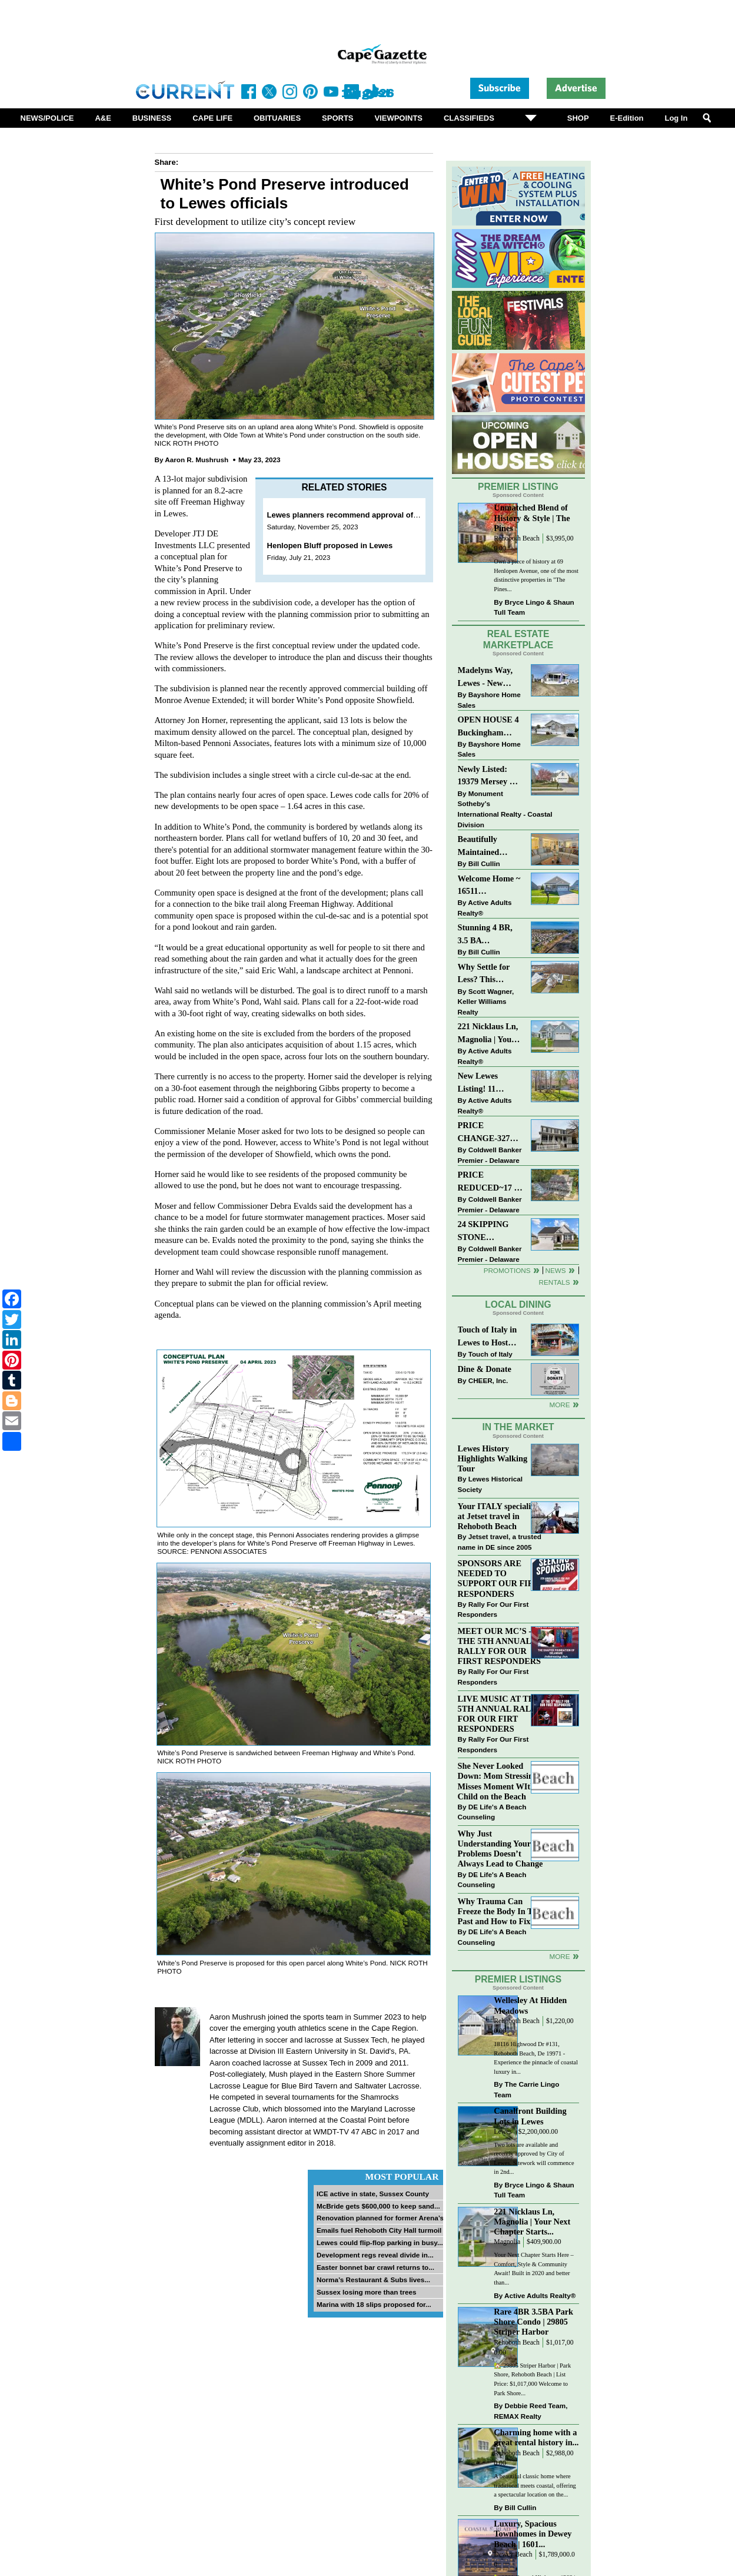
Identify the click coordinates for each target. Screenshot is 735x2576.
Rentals (554, 1282)
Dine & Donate (484, 1369)
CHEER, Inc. (488, 1380)
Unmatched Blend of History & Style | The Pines (532, 517)
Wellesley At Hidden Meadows (530, 2005)
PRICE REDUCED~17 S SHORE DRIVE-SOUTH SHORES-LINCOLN (488, 1182)
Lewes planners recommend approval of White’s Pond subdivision (387, 514)
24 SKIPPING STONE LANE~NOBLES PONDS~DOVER (489, 1231)
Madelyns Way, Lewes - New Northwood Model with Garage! (485, 677)
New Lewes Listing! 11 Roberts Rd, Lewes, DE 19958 (488, 1083)
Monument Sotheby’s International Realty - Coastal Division (505, 809)
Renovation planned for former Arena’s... (383, 2218)
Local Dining (518, 1304)
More (559, 1404)
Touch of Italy (490, 1354)
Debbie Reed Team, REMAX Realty (530, 2411)
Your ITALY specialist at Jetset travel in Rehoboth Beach (497, 1516)
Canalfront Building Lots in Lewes (530, 2116)
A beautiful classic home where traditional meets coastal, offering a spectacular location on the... (535, 2485)
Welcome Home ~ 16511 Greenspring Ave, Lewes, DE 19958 (489, 886)
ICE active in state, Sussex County (373, 2193)
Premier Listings (518, 1979)
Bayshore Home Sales (489, 700)
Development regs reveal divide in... (375, 2255)
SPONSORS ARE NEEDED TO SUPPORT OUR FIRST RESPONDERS (501, 1578)
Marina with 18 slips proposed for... (374, 2304)
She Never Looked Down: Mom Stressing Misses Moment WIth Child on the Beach (498, 1781)
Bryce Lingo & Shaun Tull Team (534, 607)
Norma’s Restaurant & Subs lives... (373, 2279)
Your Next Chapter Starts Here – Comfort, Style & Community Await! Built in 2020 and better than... (533, 2269)
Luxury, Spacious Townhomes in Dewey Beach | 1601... (532, 2533)
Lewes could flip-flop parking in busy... (380, 2242)
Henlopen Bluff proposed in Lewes (330, 545)
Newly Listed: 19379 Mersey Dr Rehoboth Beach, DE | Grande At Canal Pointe (489, 776)
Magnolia (507, 2242)
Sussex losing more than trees (367, 2292)
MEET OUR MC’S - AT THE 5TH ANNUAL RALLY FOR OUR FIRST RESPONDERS (501, 1646)
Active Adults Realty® (485, 908)
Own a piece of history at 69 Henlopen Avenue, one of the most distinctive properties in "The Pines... (536, 575)
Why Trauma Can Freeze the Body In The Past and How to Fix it (499, 1911)
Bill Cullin (484, 863)
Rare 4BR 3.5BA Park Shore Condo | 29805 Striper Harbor (533, 2321)
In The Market (518, 1427)
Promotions (507, 1270)
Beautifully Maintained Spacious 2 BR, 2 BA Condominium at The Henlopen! (490, 846)
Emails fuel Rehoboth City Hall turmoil (379, 2230)
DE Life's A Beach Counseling (492, 1812)
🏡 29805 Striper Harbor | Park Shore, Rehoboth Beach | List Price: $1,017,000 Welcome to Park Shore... (532, 2379)
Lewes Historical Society (490, 1484)
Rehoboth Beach (517, 538)
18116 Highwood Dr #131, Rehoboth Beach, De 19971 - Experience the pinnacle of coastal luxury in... (536, 2058)
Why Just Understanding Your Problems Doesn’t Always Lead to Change (500, 1848)
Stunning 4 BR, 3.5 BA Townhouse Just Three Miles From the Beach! (490, 935)
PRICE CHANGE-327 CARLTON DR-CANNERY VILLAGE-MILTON (487, 1132)
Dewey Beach (513, 2554)
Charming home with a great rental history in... (536, 2437)
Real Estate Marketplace (518, 639)
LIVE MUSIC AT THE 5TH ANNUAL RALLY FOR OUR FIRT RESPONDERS (500, 1713)
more (559, 1956)
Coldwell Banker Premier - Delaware (490, 1155)
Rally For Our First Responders (493, 1609)
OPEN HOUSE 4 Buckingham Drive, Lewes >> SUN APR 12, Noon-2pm (488, 727)
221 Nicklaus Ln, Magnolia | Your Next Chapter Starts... (532, 2221)
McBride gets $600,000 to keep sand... (378, 2206)
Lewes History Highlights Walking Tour (493, 1458)
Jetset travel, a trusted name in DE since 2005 (499, 1542)
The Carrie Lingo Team (526, 2089)
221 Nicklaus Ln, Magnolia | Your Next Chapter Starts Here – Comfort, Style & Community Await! (489, 1034)
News (556, 1270)
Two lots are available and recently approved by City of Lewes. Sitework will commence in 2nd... (534, 2158)
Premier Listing (518, 487)
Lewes (503, 2132)
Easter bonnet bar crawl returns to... (375, 2267)
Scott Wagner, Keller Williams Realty (486, 1001)
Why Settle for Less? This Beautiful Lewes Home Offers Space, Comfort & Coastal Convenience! (490, 974)
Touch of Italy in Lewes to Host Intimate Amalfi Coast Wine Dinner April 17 (487, 1337)
